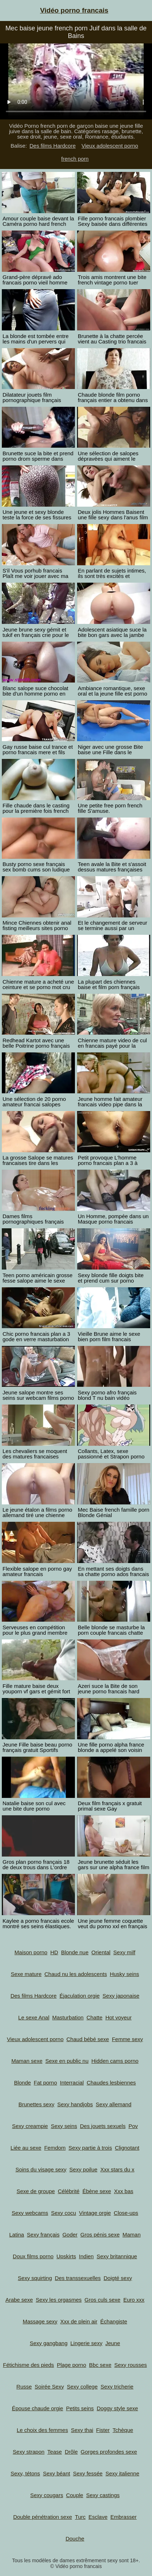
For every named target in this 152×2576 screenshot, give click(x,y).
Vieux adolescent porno (109, 146)
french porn (75, 159)
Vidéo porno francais (74, 10)
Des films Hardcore (52, 146)
